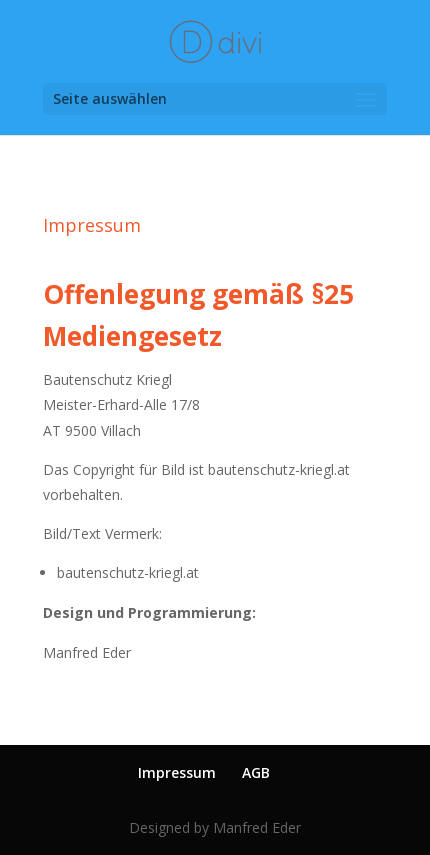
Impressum (177, 772)
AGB (256, 772)
